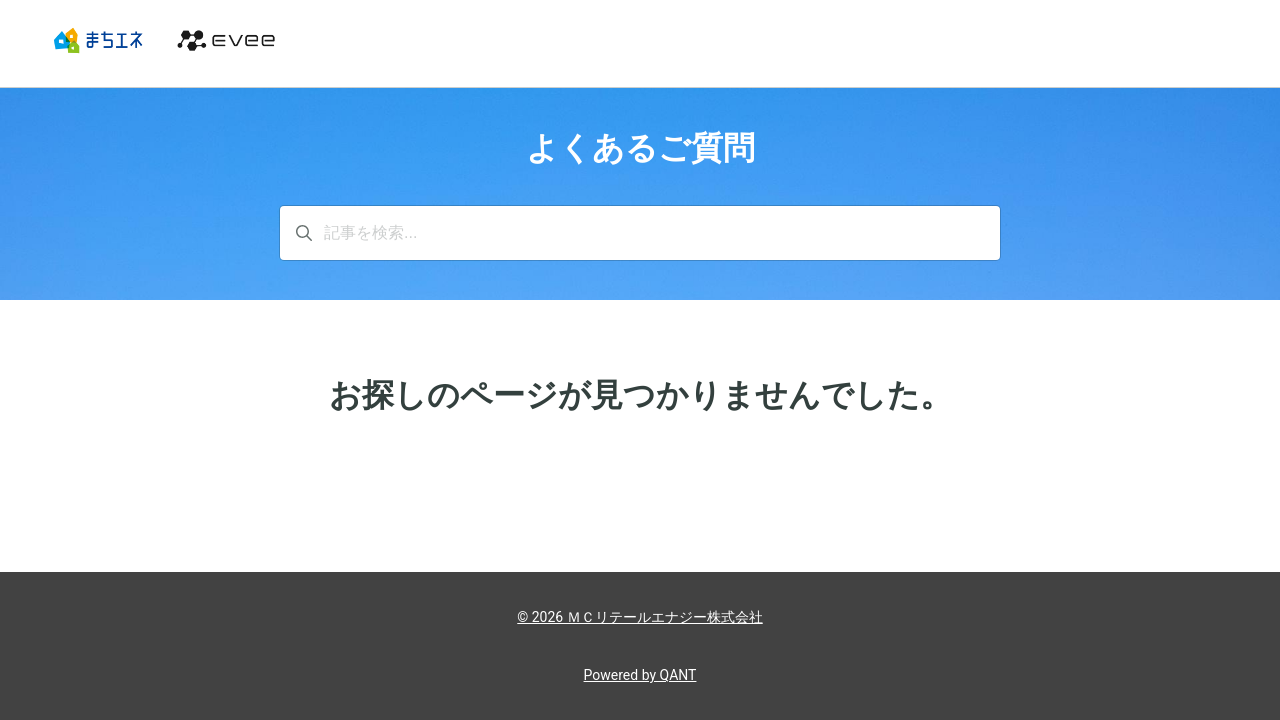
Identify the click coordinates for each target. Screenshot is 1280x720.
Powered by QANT (640, 675)
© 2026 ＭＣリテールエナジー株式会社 (639, 617)
